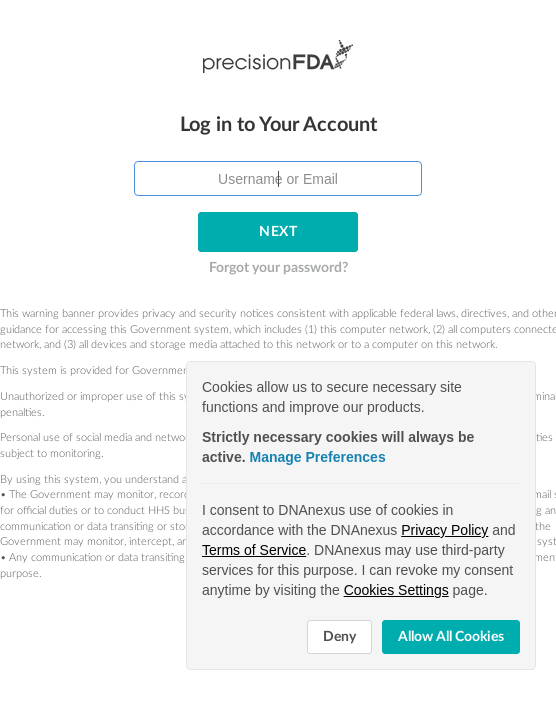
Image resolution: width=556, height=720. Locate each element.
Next (277, 199)
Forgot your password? (277, 235)
